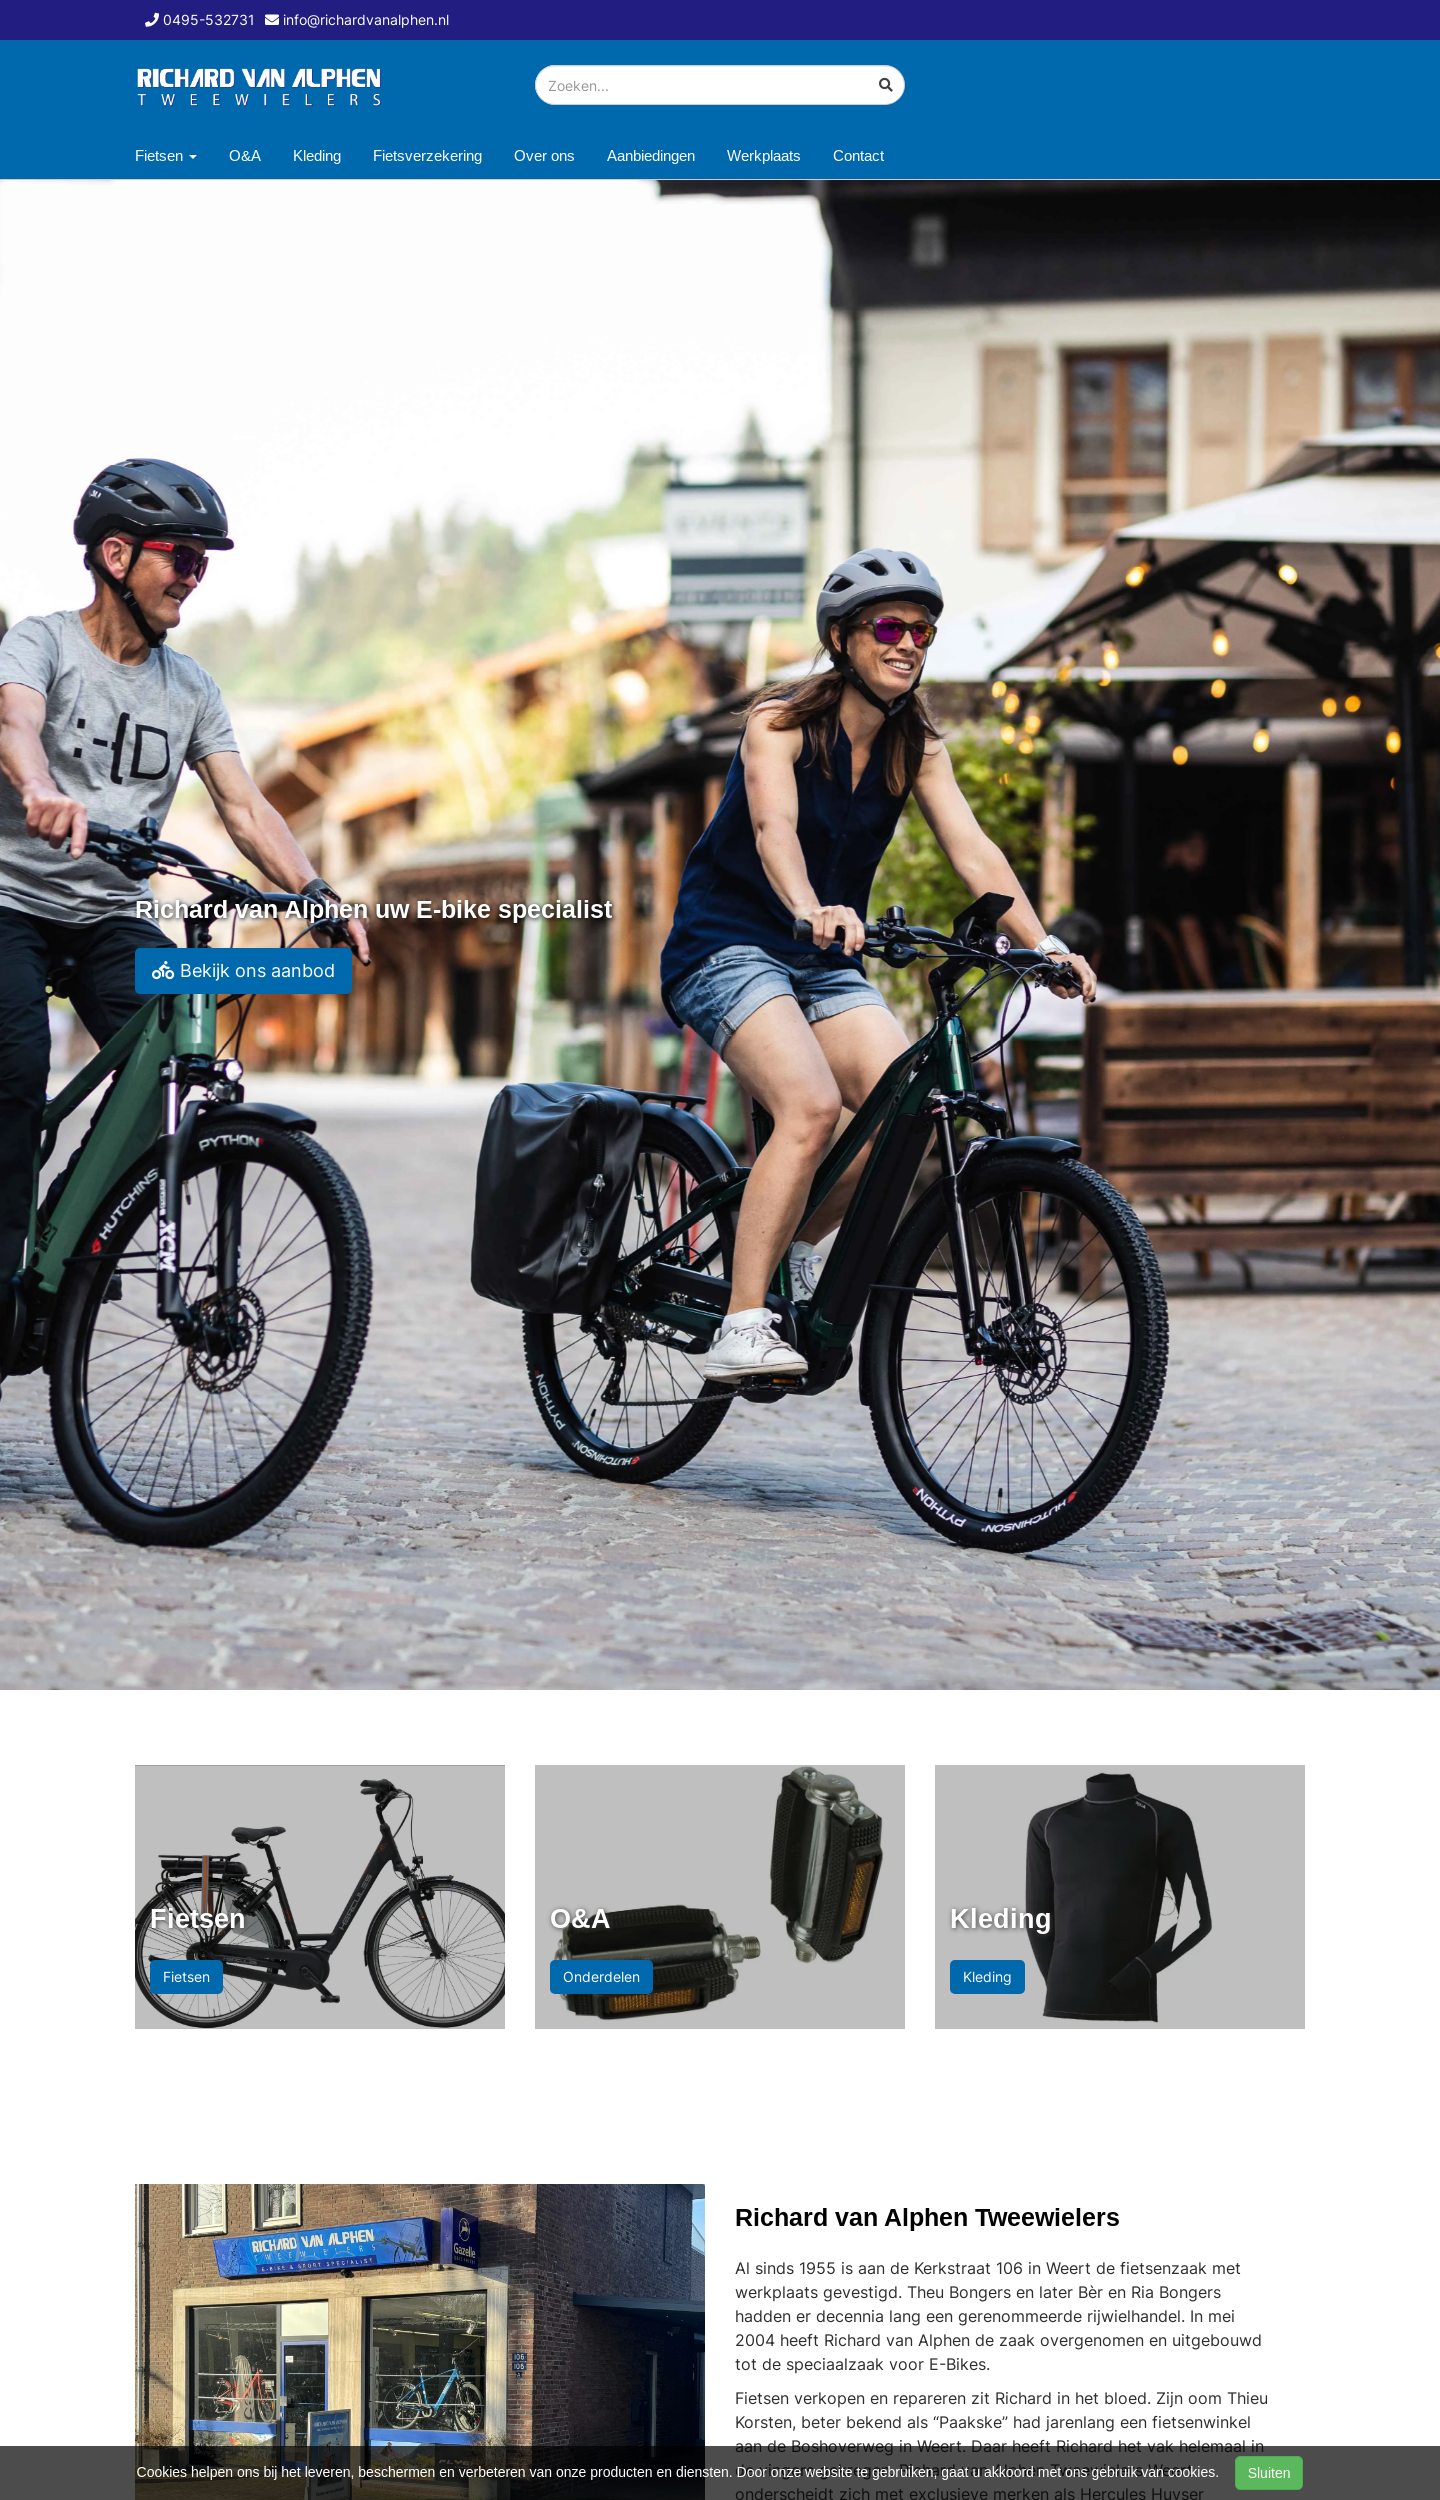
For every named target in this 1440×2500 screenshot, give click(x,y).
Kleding (317, 155)
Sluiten (1269, 2473)
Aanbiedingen (651, 155)
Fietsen (186, 1976)
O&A (245, 155)
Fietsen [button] (166, 155)
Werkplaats (764, 155)
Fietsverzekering (427, 155)
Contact (858, 155)
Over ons (544, 155)
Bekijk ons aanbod (243, 970)
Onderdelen (601, 1976)
